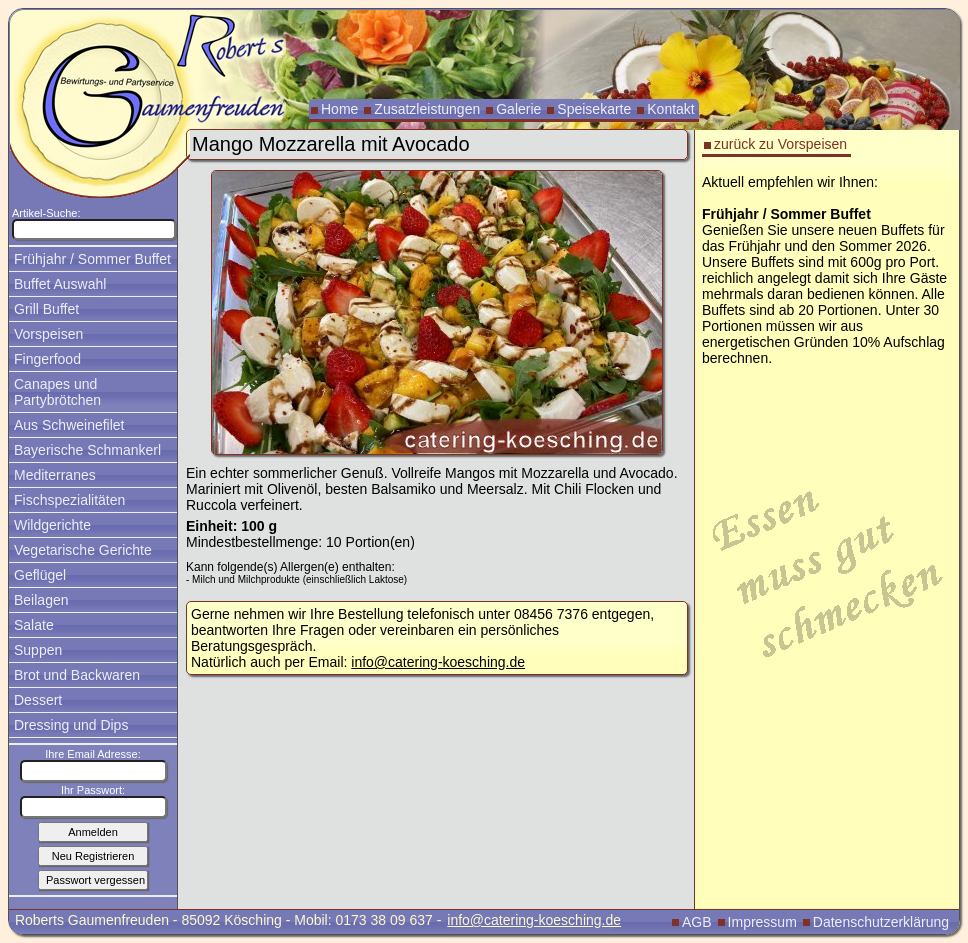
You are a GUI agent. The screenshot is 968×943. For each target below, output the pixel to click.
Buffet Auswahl (60, 284)
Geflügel (40, 575)
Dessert (38, 700)
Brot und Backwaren (77, 675)
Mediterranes (55, 475)
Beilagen (41, 600)
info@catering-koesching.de (438, 662)
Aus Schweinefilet (69, 425)
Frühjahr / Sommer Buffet (92, 259)
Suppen (38, 650)
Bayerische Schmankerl (87, 450)
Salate (34, 625)
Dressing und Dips (71, 725)
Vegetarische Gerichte (83, 550)
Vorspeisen (48, 334)
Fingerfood (47, 359)
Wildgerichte (52, 525)
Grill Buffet (46, 309)
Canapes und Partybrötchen (57, 392)
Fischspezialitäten (69, 500)
